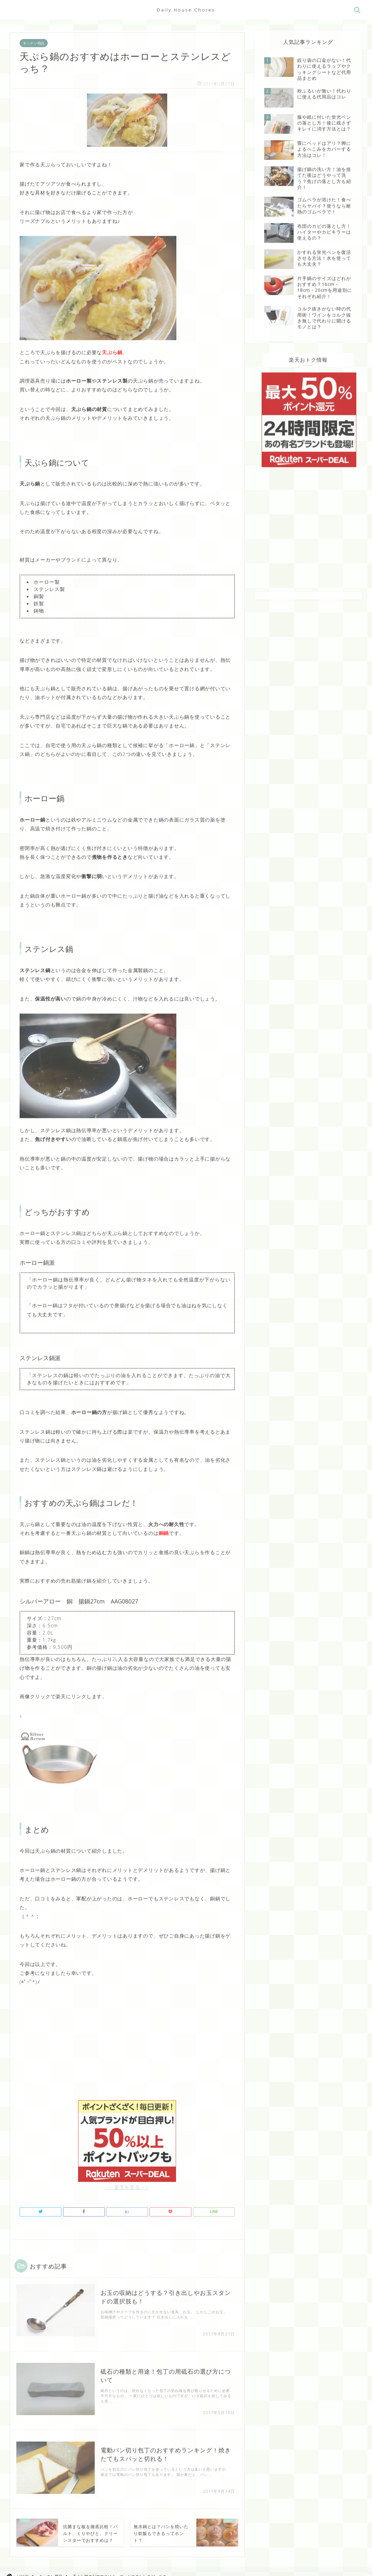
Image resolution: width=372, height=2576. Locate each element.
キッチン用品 (33, 42)
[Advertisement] (127, 2047)
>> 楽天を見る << (127, 2183)
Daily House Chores (186, 10)
